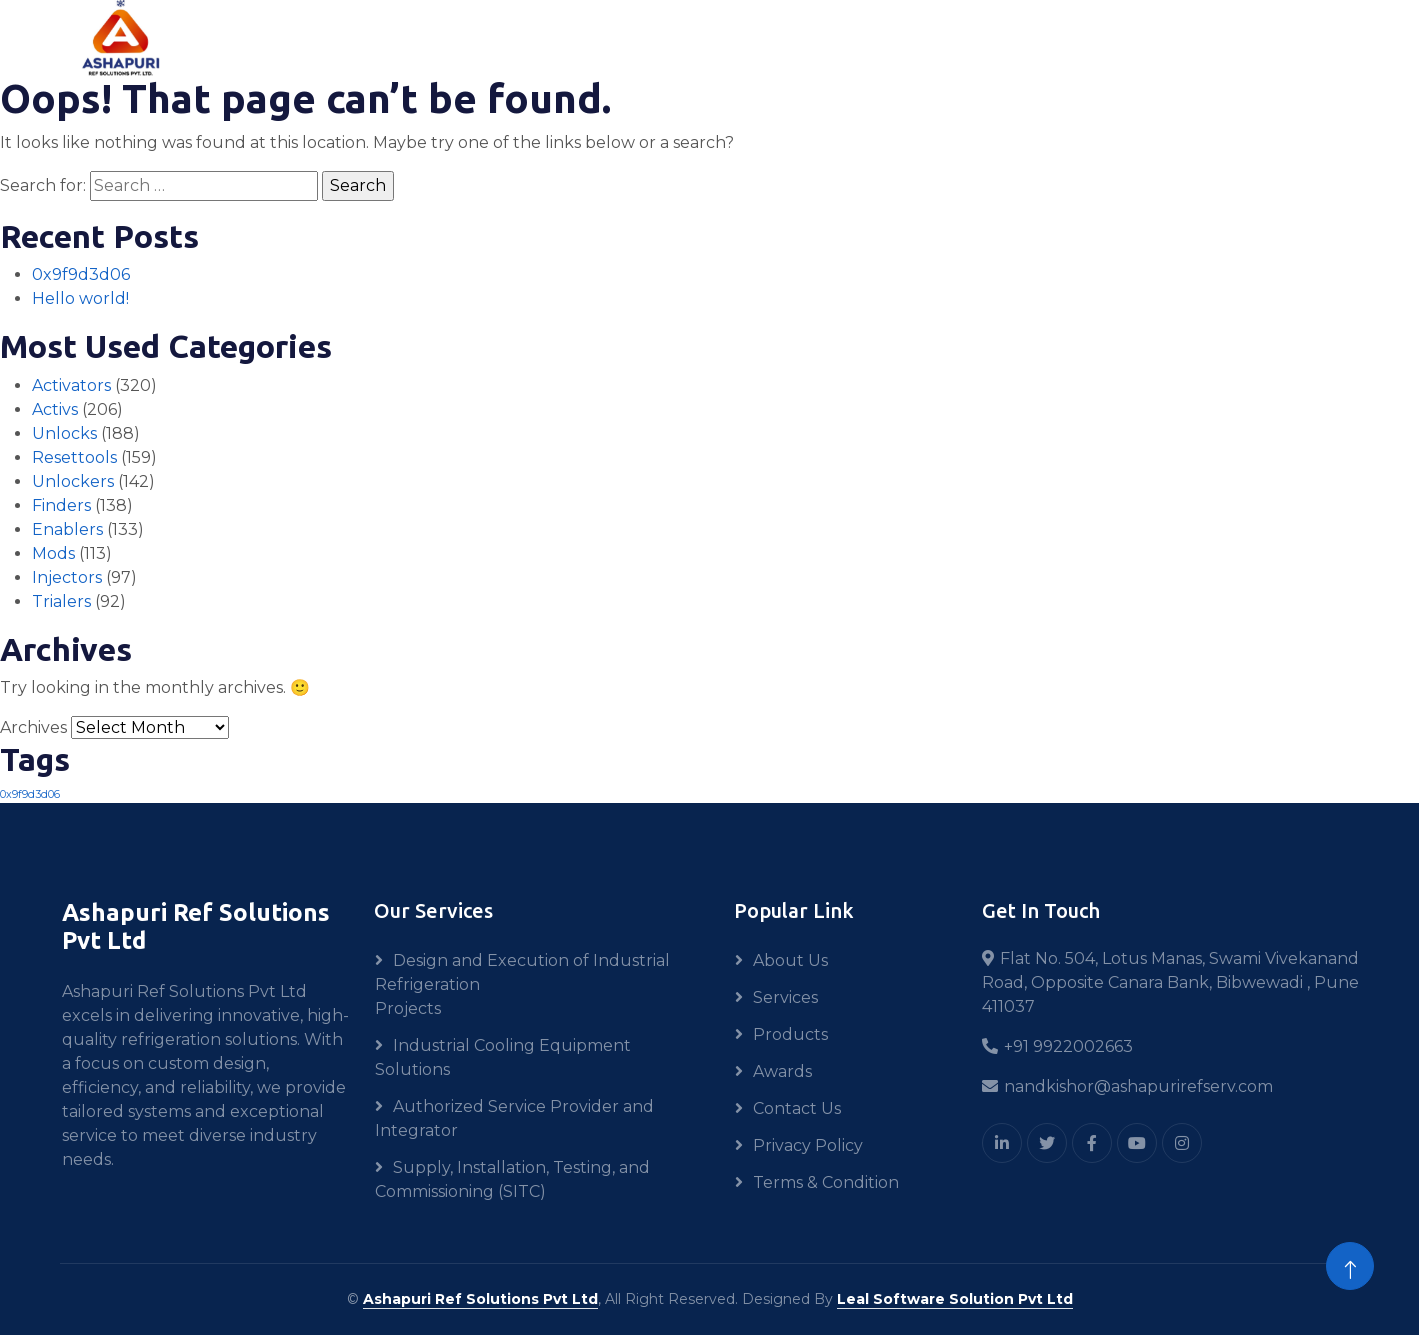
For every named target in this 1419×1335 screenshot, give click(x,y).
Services (785, 997)
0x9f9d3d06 (81, 274)
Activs (55, 409)
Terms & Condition (826, 1182)
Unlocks (64, 433)
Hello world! (80, 298)
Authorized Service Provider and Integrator (514, 1118)
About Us (790, 960)
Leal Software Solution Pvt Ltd (955, 1299)
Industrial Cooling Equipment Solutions (503, 1057)
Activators (71, 385)
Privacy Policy (808, 1145)
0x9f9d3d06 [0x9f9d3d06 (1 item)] (30, 794)
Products (790, 1034)
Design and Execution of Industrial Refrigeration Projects (522, 984)
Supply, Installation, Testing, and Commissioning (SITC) (512, 1179)
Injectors (67, 577)
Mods (53, 553)
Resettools (74, 457)
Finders (61, 505)
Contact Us (797, 1108)
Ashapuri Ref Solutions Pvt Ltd (480, 1299)
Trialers (61, 601)
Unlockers (73, 481)
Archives (33, 727)
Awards (782, 1071)
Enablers (67, 529)
